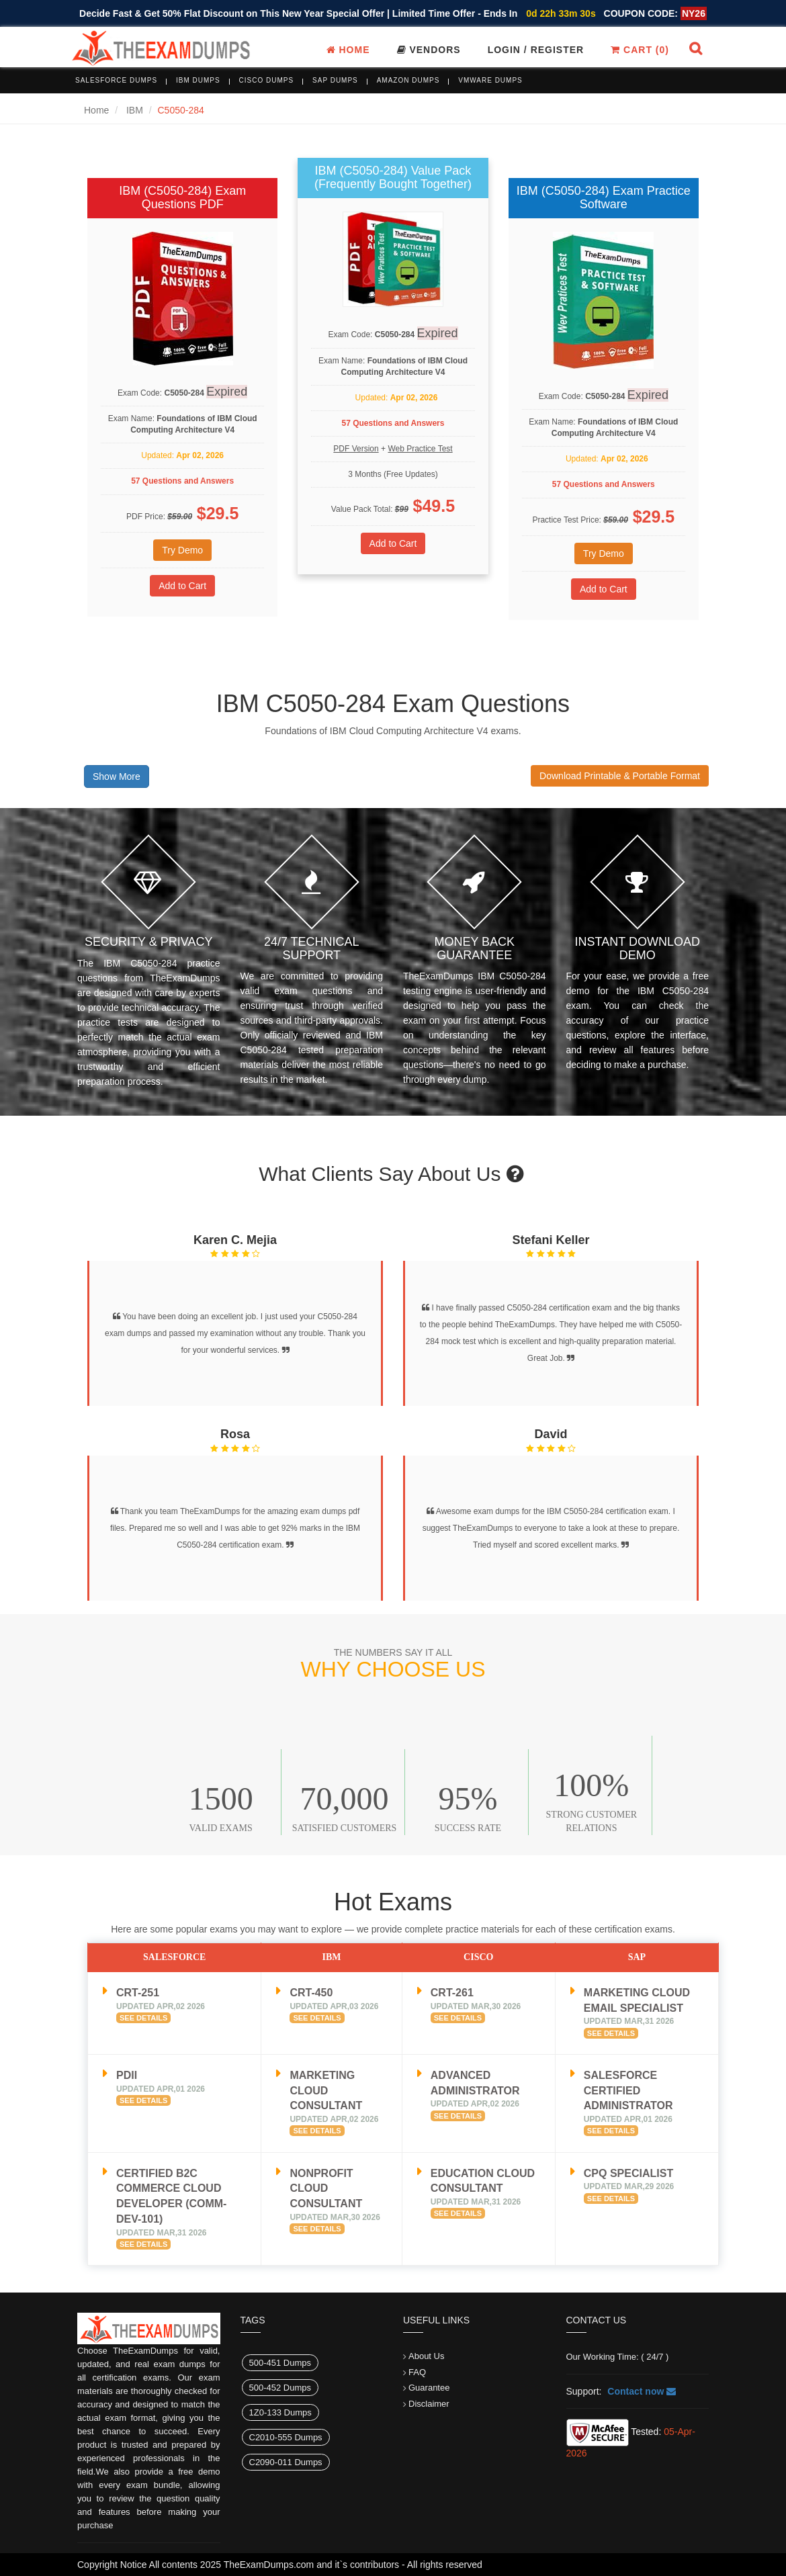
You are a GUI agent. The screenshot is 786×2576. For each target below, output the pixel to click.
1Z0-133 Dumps (280, 2412)
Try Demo (182, 550)
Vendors (429, 49)
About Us (426, 2356)
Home (348, 49)
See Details (143, 2018)
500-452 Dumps (280, 2388)
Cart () (640, 49)
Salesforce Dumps (116, 80)
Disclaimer (428, 2404)
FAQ (417, 2372)
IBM (134, 110)
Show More (116, 776)
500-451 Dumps (280, 2363)
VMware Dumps (490, 80)
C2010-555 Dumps (285, 2437)
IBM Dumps (198, 80)
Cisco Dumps (266, 80)
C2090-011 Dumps (285, 2462)
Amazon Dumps (408, 80)
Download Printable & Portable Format (619, 775)
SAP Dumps (335, 80)
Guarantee (428, 2388)
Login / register (536, 49)
